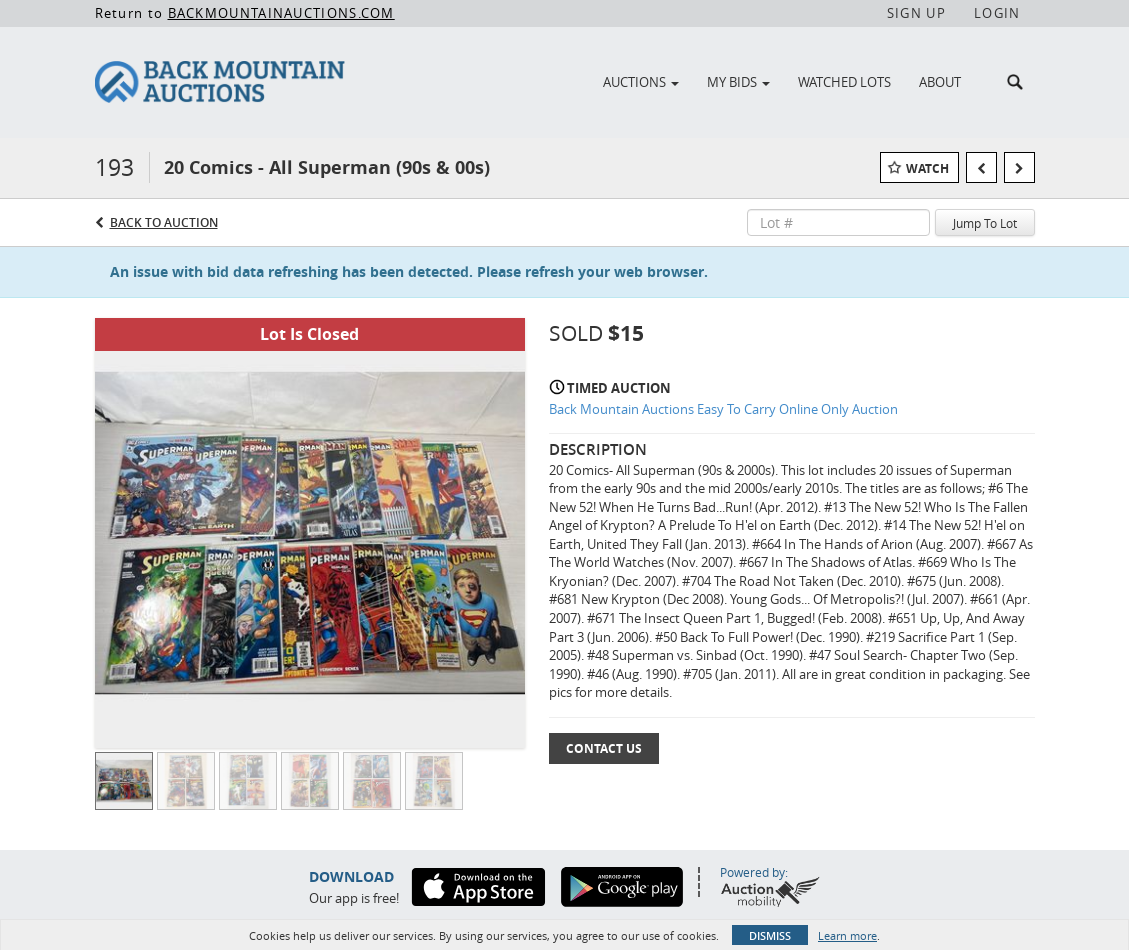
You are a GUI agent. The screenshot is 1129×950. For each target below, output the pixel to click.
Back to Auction (164, 222)
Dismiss (770, 935)
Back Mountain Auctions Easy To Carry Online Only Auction (723, 409)
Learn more (847, 935)
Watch (927, 168)
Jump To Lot (985, 223)
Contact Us (604, 748)
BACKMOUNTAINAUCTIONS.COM (281, 13)
